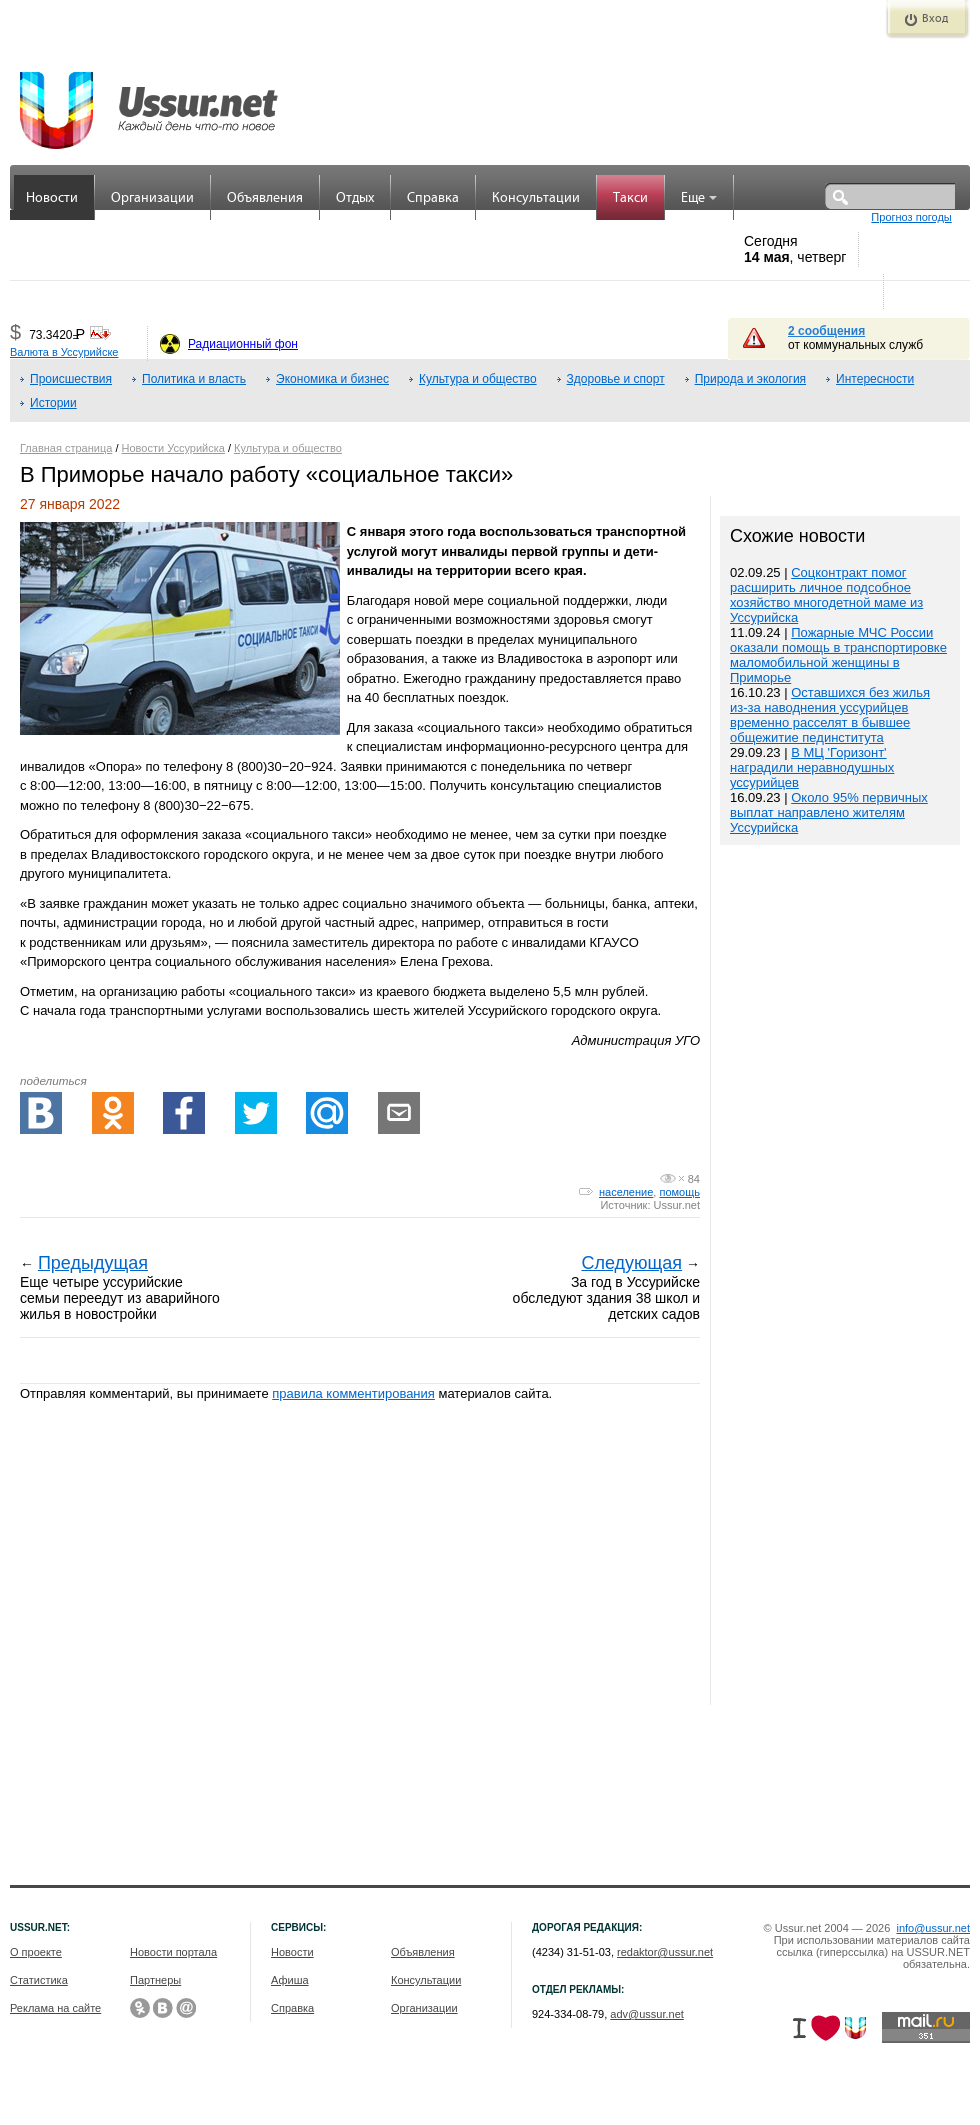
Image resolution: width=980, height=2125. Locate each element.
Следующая (631, 1263)
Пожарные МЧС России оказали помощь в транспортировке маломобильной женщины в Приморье (838, 655)
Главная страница (66, 448)
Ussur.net (677, 1205)
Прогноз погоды (911, 217)
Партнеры (155, 1980)
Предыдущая (93, 1263)
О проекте (36, 1952)
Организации (152, 198)
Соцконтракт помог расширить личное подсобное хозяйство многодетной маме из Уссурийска (826, 595)
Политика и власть (194, 379)
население (626, 1192)
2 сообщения (826, 331)
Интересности (875, 379)
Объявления (265, 198)
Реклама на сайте (55, 2008)
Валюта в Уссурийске (64, 352)
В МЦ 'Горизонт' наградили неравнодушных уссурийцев (812, 767)
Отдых (355, 198)
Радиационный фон (243, 344)
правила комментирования (353, 1393)
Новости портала (173, 1952)
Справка (433, 198)
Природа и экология (750, 379)
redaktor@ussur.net (665, 1952)
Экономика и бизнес (332, 379)
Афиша (290, 1980)
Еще (699, 198)
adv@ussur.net (647, 2014)
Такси (630, 198)
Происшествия (71, 379)
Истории (53, 403)
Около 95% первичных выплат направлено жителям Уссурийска (829, 812)
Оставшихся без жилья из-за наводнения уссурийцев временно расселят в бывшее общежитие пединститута (830, 715)
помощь (679, 1192)
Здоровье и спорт (616, 379)
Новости (52, 198)
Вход (935, 19)
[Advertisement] (840, 1277)
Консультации (536, 198)
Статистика (39, 1980)
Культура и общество (478, 379)
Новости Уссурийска (173, 448)
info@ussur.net (933, 1928)
